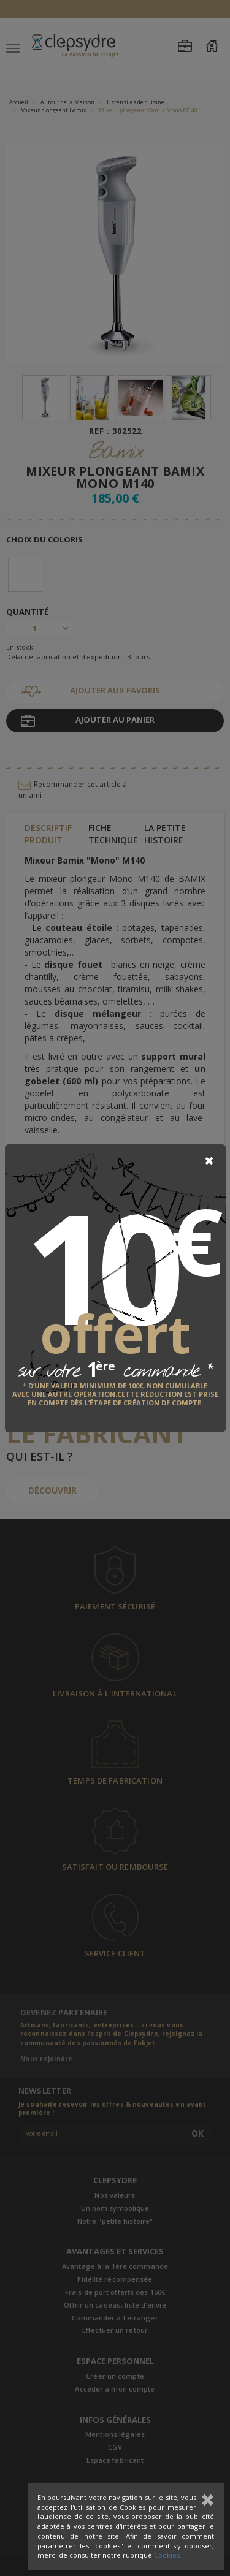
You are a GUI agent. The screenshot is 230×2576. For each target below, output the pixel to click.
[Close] (209, 1161)
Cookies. (168, 2554)
